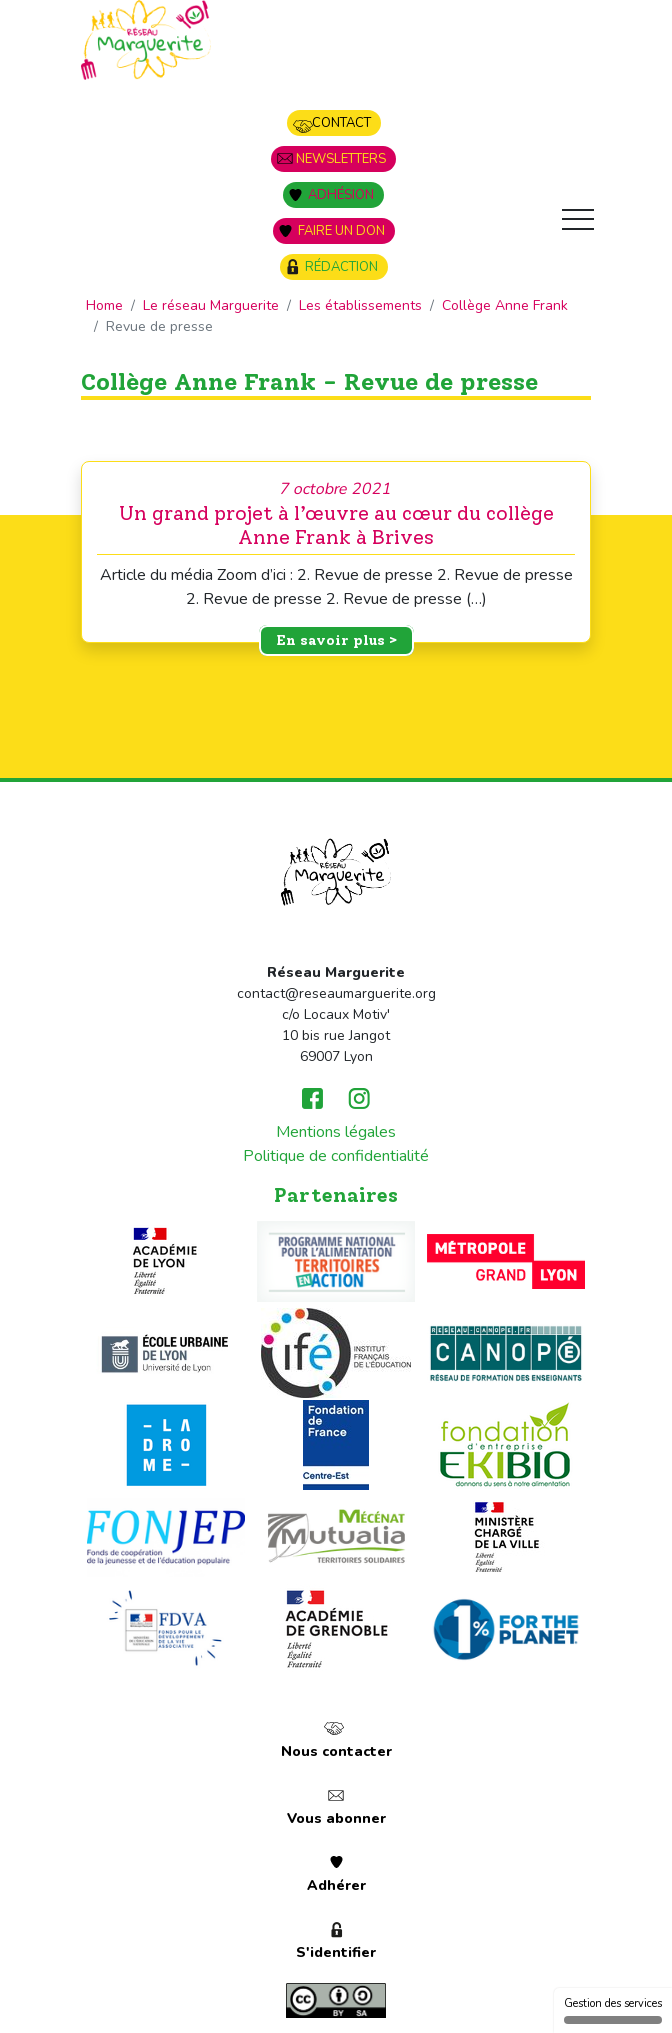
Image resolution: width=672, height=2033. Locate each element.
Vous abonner (336, 1818)
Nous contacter (336, 1751)
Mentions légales (336, 1132)
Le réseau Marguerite (211, 305)
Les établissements (360, 305)
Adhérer (336, 1885)
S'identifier (336, 1952)
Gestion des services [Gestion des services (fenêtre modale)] (613, 2010)
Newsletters (341, 159)
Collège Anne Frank (505, 305)
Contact (341, 123)
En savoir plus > (336, 640)
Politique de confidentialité (336, 1156)
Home (104, 305)
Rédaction (341, 267)
